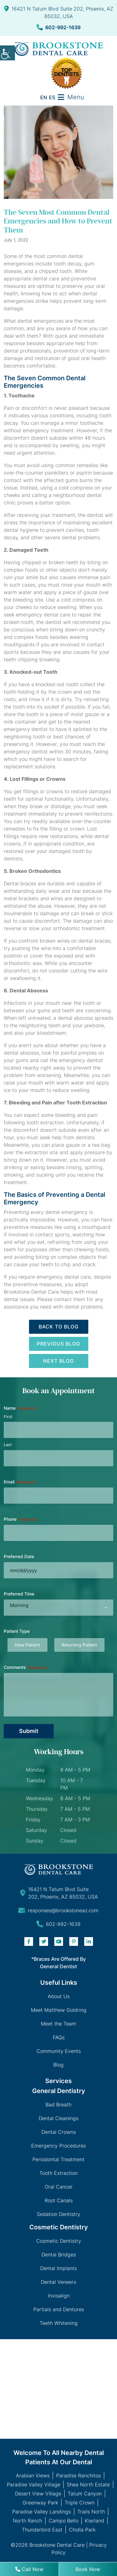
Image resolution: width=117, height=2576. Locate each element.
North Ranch (27, 2520)
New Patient (27, 1644)
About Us (59, 1996)
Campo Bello (63, 2520)
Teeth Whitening (59, 2323)
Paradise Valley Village (33, 2484)
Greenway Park (40, 2502)
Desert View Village (38, 2493)
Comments (25, 1667)
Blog (58, 2065)
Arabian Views (33, 2475)
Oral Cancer (59, 2187)
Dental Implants (58, 2268)
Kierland (94, 2520)
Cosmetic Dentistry (58, 2241)
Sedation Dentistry (58, 2214)
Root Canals (59, 2200)
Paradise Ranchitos (78, 2475)
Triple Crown (80, 2502)
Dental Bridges (58, 2254)
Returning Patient (79, 1644)
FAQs (59, 2037)
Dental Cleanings (58, 2118)
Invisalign (59, 2296)
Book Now (88, 2569)
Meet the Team (58, 2024)
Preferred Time (19, 1593)
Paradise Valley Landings (41, 2511)
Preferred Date (19, 1556)
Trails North (91, 2511)
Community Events (59, 2051)
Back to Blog (59, 1326)
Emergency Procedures (58, 2146)
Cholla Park (82, 2530)
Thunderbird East (42, 2530)
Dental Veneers (58, 2282)
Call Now (29, 2569)
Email (20, 1482)
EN (43, 97)
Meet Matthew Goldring (58, 2010)
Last (8, 1444)
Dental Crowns (58, 2132)
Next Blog (58, 1361)
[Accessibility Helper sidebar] (7, 52)
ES (52, 97)
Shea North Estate (88, 2484)
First (8, 1416)
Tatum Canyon (85, 2493)
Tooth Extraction (58, 2173)
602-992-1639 (58, 27)
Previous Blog (58, 1344)
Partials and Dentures (58, 2309)
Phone (21, 1519)
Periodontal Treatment (58, 2159)
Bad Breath (58, 2104)
